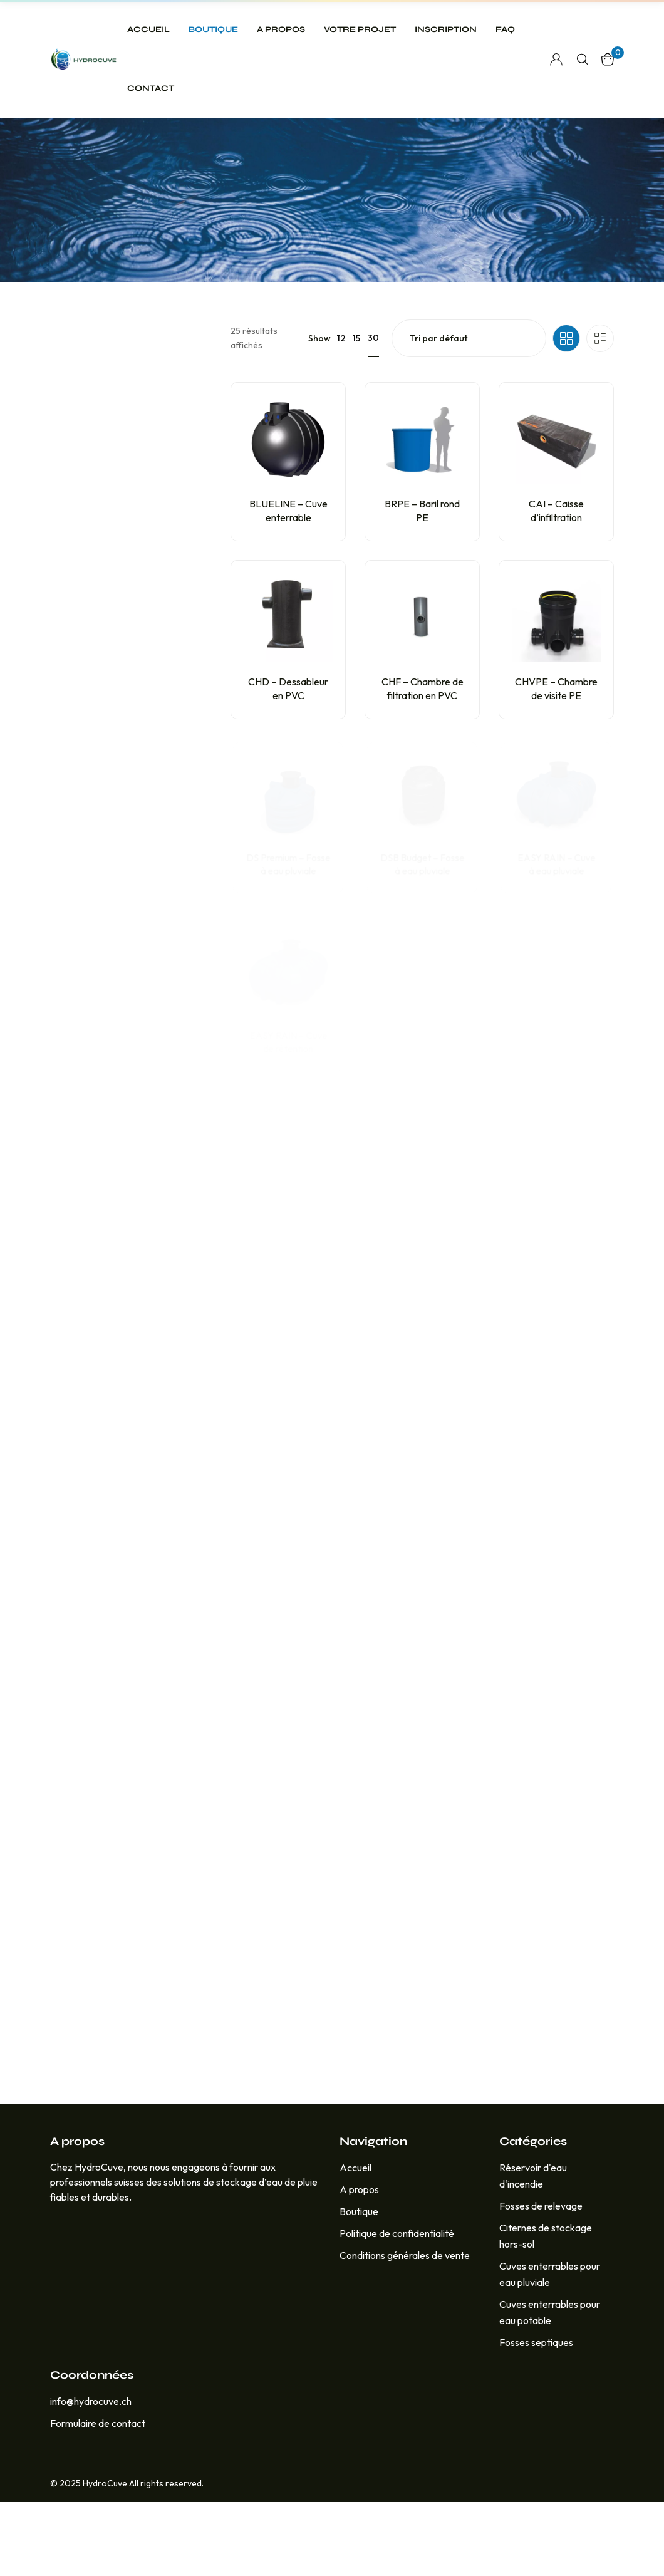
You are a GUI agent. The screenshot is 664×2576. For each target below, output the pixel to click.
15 (356, 412)
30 (373, 411)
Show (319, 412)
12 (341, 412)
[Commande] (469, 412)
